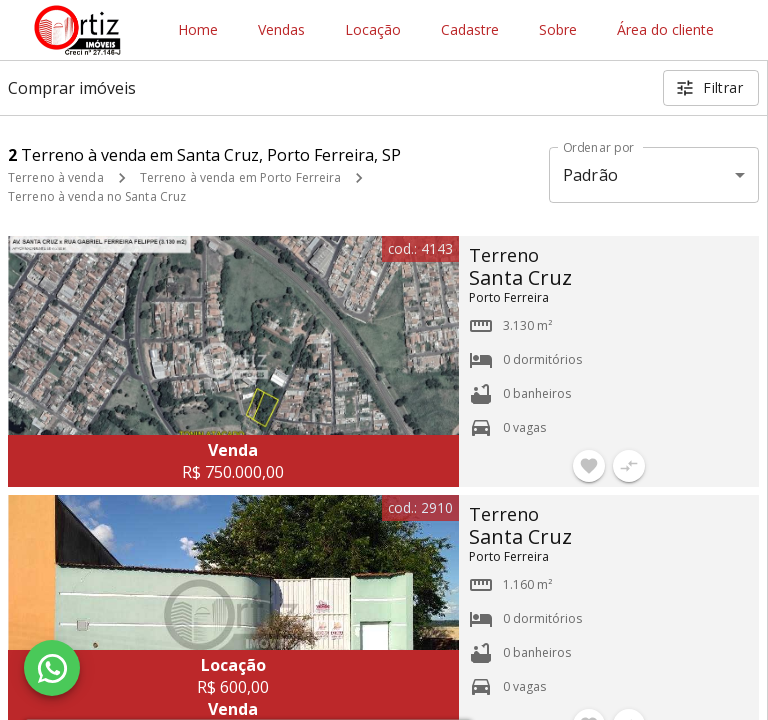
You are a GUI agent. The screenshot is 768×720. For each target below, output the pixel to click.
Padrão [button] (590, 175)
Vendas (281, 30)
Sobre (558, 30)
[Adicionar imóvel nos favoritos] (589, 466)
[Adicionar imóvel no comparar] (629, 466)
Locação (373, 30)
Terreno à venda (56, 177)
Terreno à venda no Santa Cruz (97, 196)
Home (198, 30)
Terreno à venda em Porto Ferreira (241, 177)
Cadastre (470, 30)
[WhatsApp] (52, 668)
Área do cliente (665, 30)
